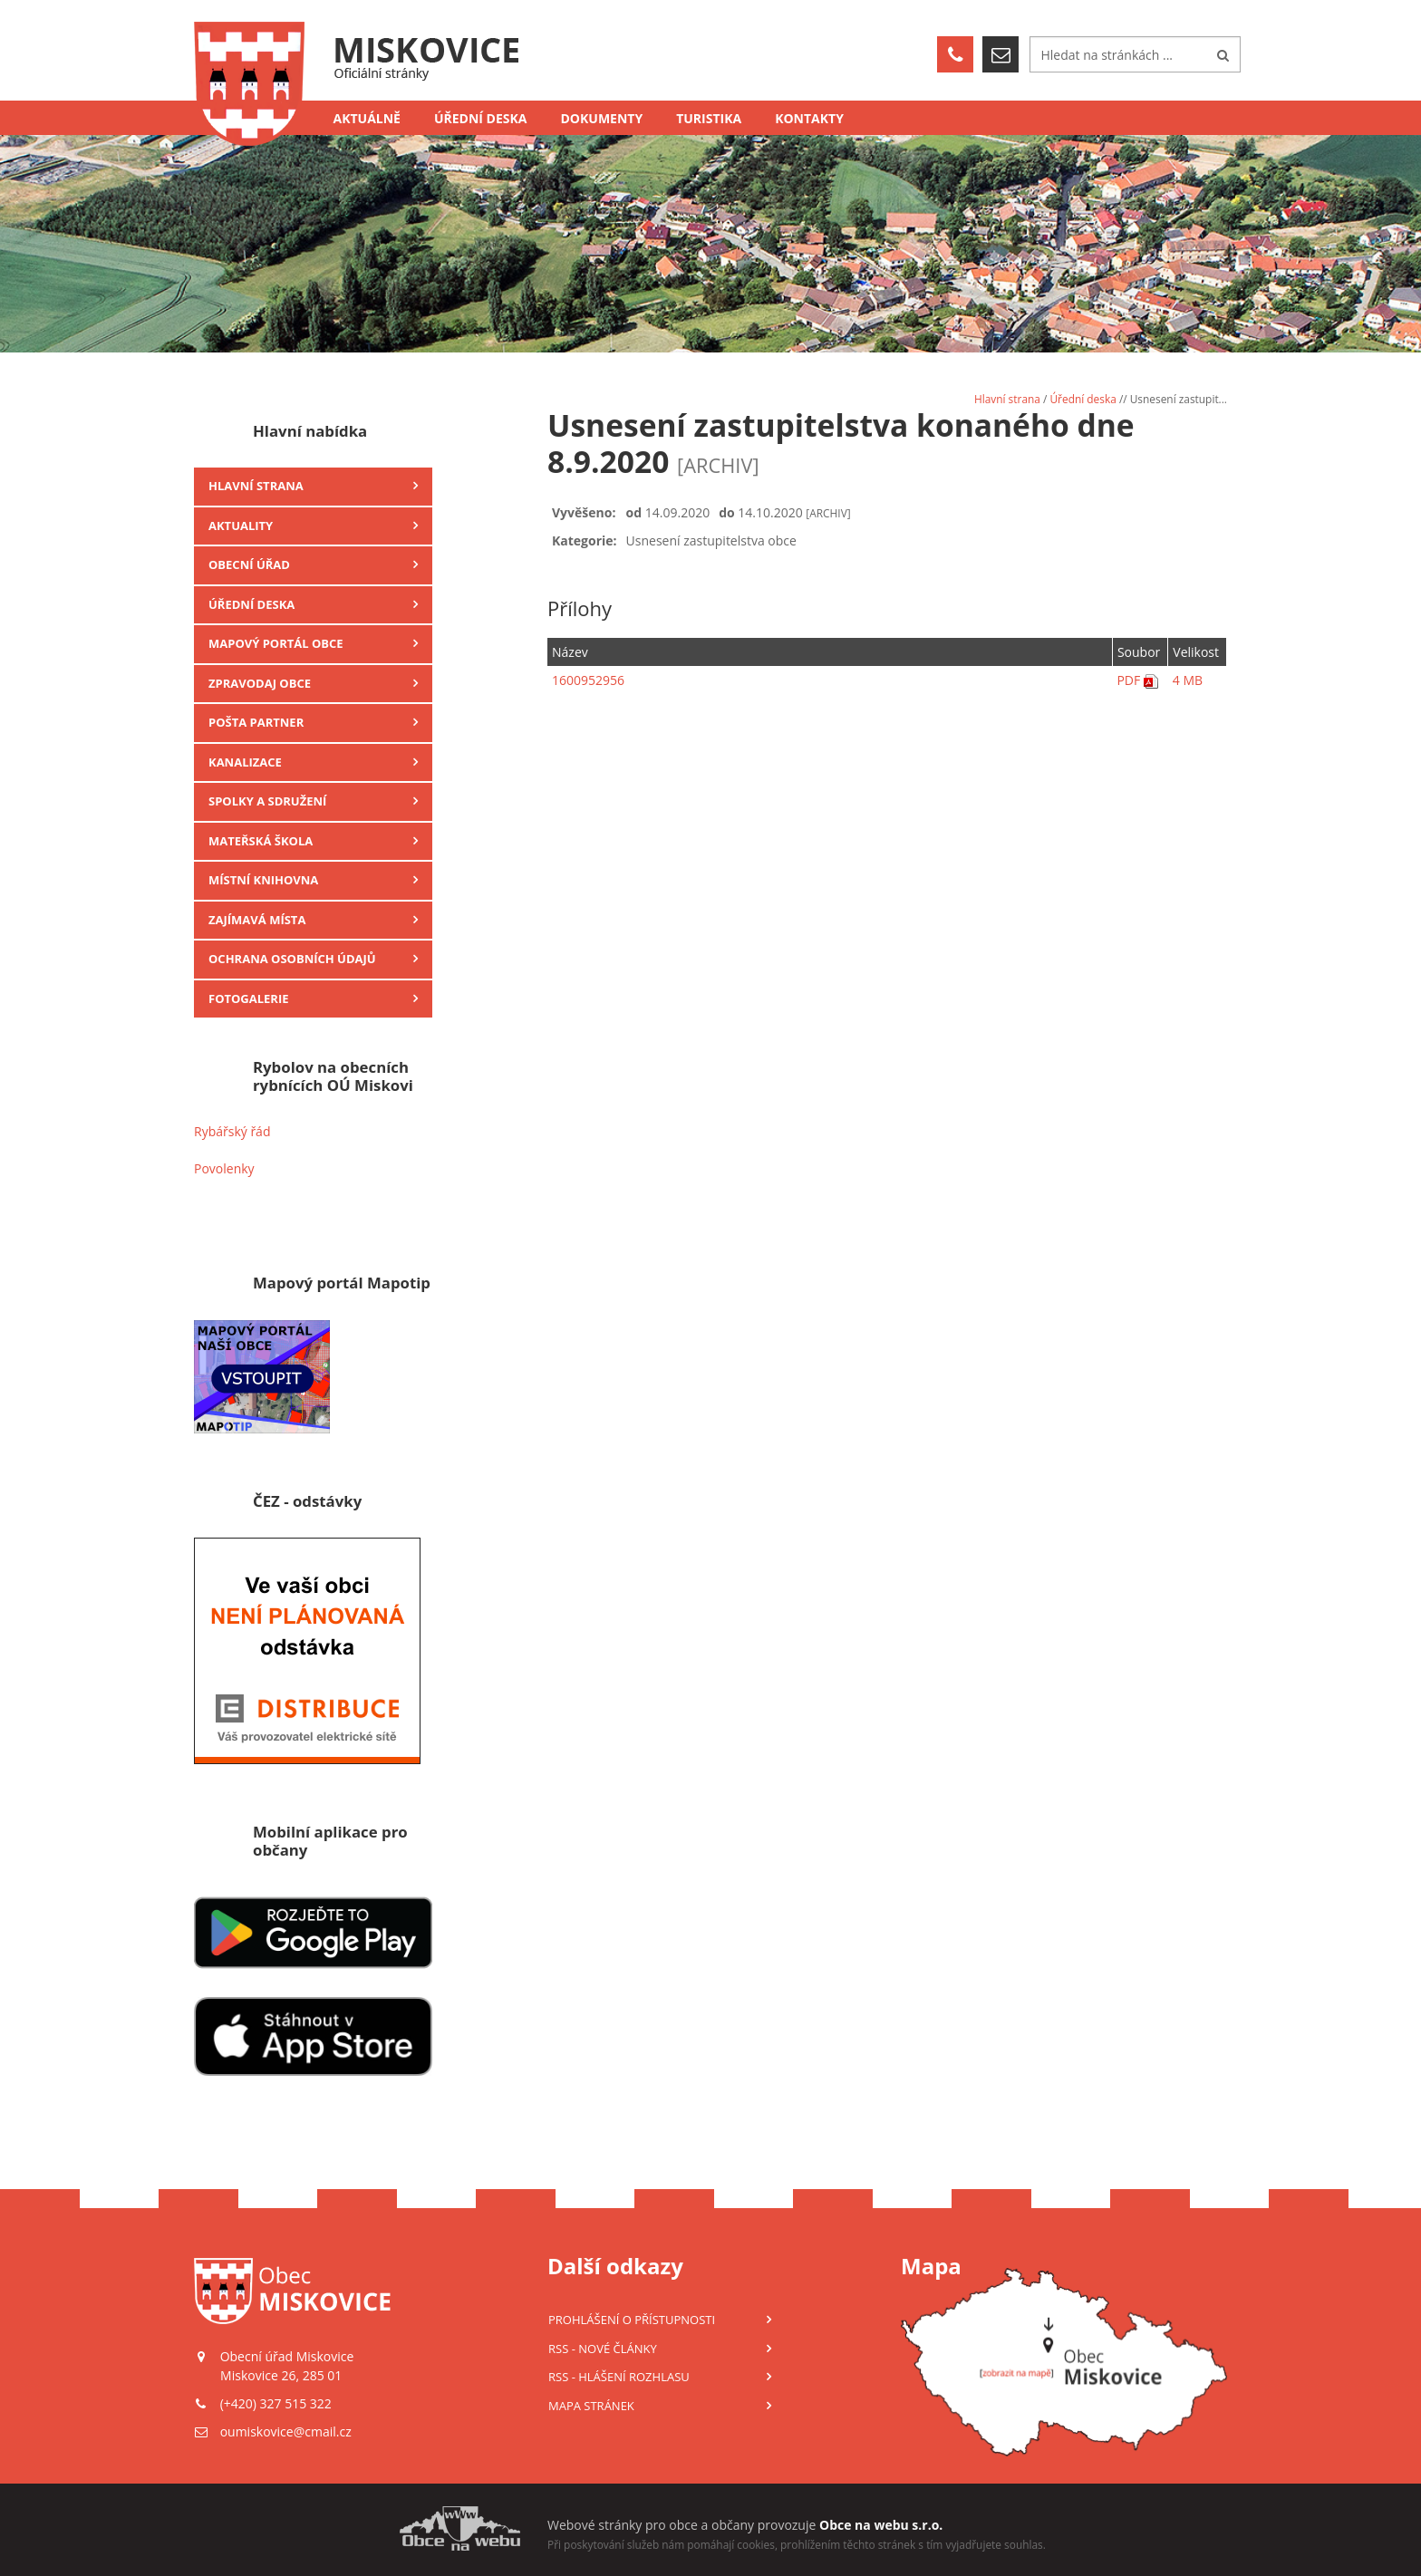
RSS (602, 2348)
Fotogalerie (248, 998)
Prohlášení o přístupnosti (631, 2319)
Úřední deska (480, 118)
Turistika (708, 118)
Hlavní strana (256, 486)
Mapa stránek (591, 2406)
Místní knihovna (263, 880)
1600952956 (588, 680)
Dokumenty (602, 118)
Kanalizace (245, 762)
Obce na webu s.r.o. (880, 2524)
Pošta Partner (256, 722)
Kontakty (809, 118)
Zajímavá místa (256, 920)
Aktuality (240, 525)
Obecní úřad (249, 564)
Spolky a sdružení (267, 801)
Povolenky (224, 1168)
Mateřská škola (260, 841)
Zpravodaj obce (259, 683)
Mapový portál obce (275, 643)
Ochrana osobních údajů (292, 958)
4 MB (1188, 680)
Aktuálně (367, 118)
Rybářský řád (232, 1131)
